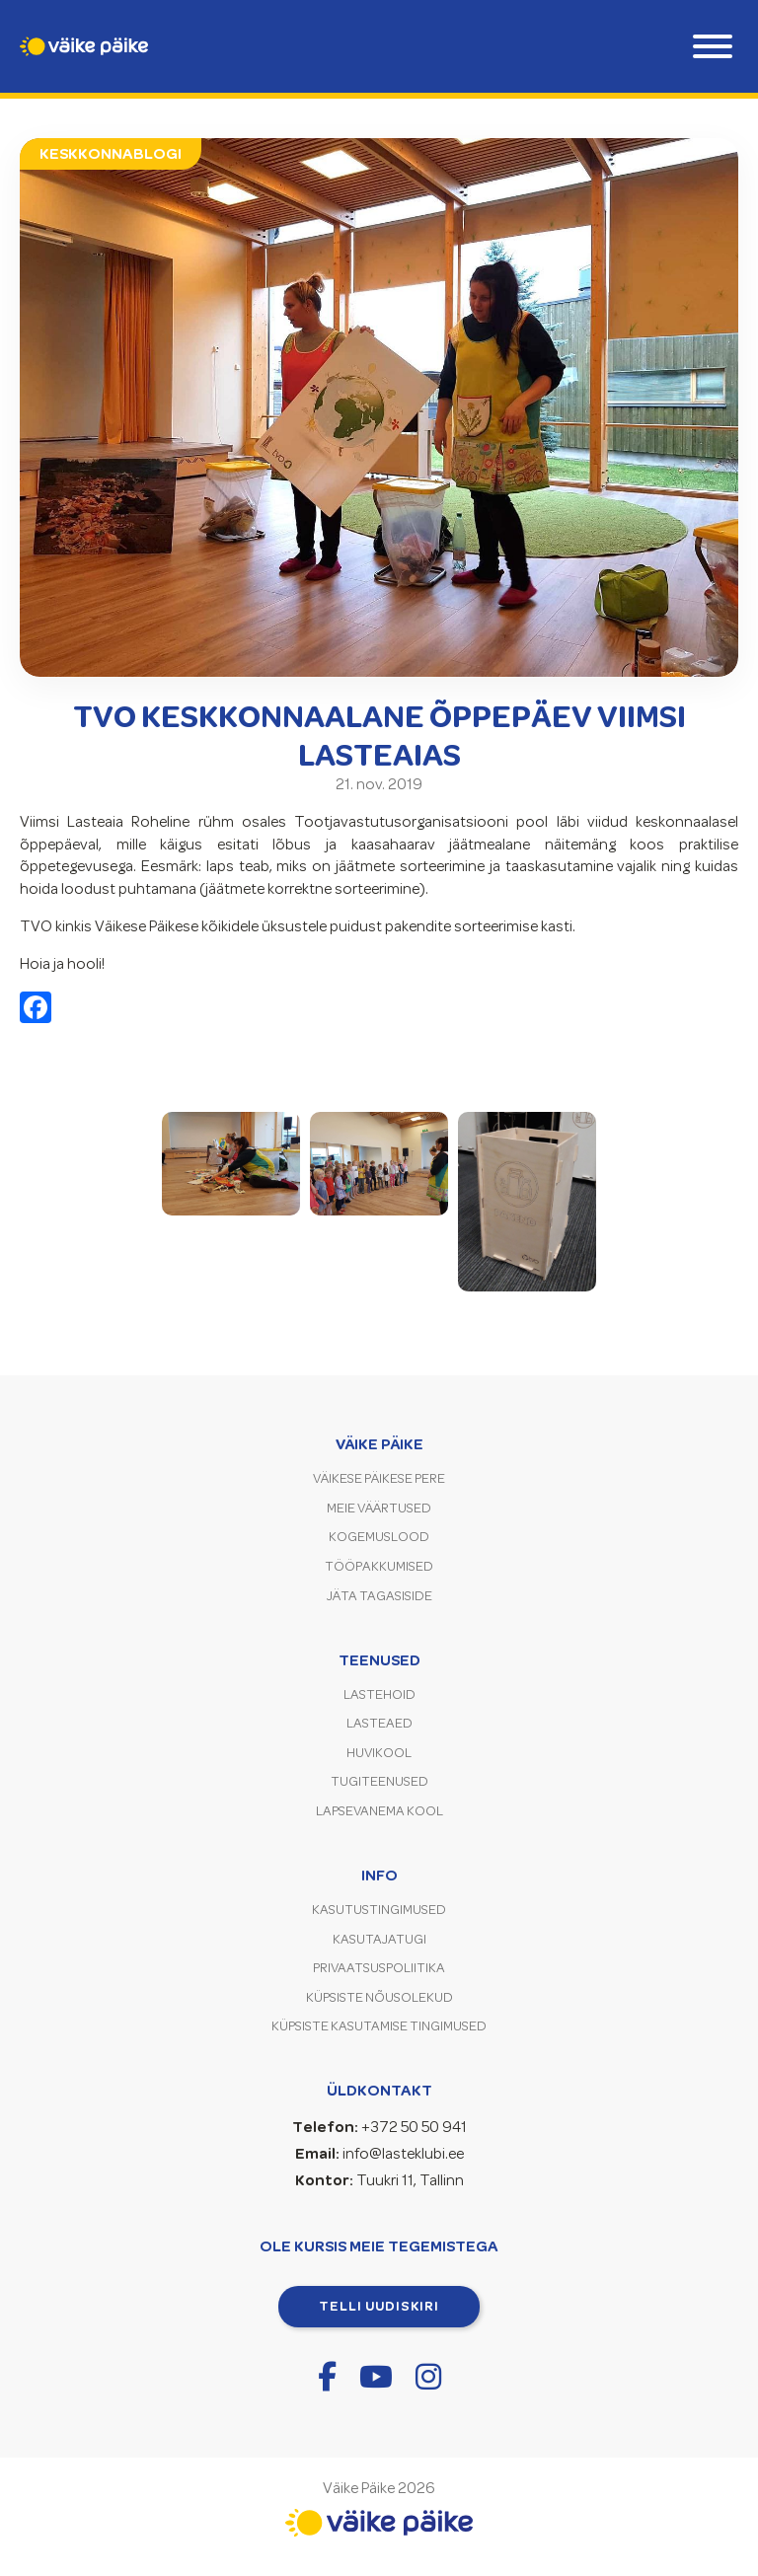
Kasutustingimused (379, 1909)
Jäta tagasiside (379, 1595)
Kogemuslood (379, 1536)
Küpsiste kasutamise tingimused (379, 2026)
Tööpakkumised (379, 1566)
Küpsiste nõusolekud (379, 1997)
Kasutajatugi (379, 1939)
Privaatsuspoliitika (379, 1967)
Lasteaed (379, 1723)
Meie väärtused (379, 1508)
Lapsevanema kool (379, 1810)
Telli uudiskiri (379, 2306)
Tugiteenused (379, 1781)
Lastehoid (379, 1694)
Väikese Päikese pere (379, 1478)
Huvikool (379, 1752)
